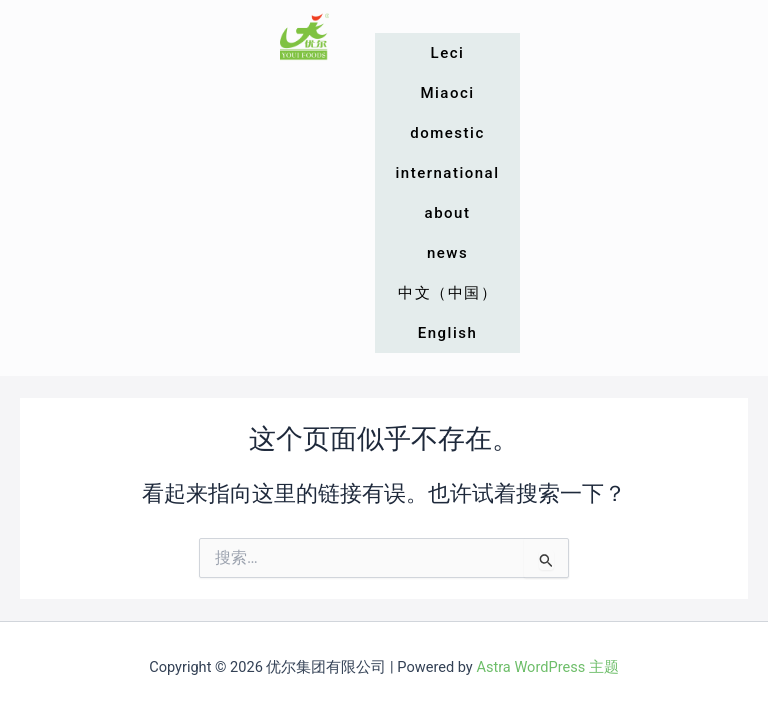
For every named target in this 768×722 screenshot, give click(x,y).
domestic (447, 133)
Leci (448, 53)
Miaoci (447, 93)
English (448, 333)
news (447, 253)
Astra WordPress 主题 (547, 667)
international (447, 173)
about (448, 213)
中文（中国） (447, 293)
